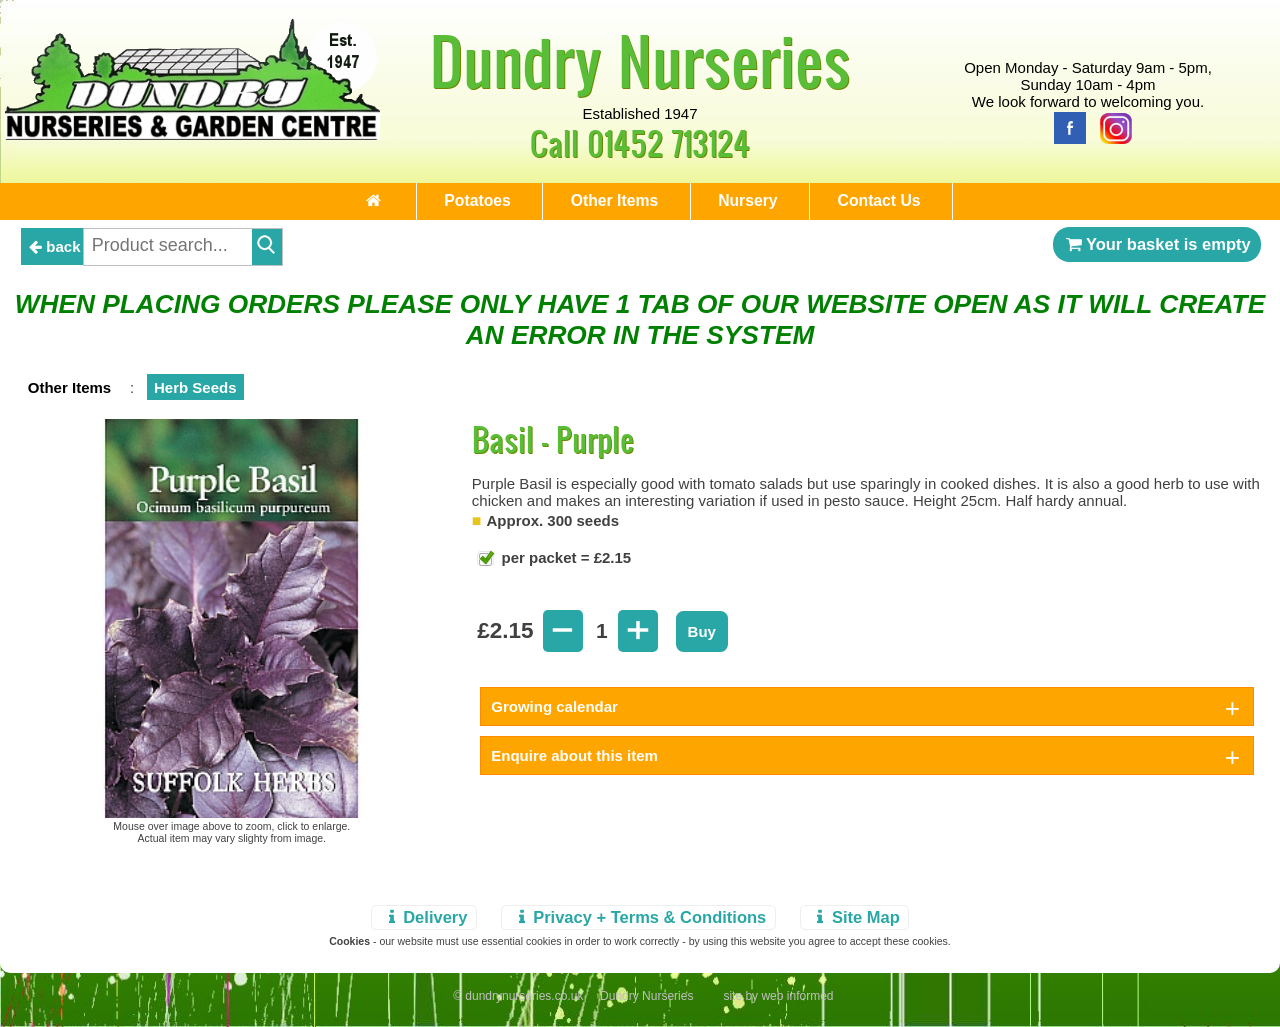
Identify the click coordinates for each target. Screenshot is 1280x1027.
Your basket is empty (1157, 252)
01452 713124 (668, 142)
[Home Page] (192, 134)
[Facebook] (1065, 126)
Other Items (609, 204)
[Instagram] (1111, 126)
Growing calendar (554, 714)
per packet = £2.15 (564, 565)
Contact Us (925, 204)
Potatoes (445, 204)
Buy (702, 639)
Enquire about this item (574, 763)
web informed (797, 1004)
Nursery (768, 204)
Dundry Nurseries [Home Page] (640, 60)
